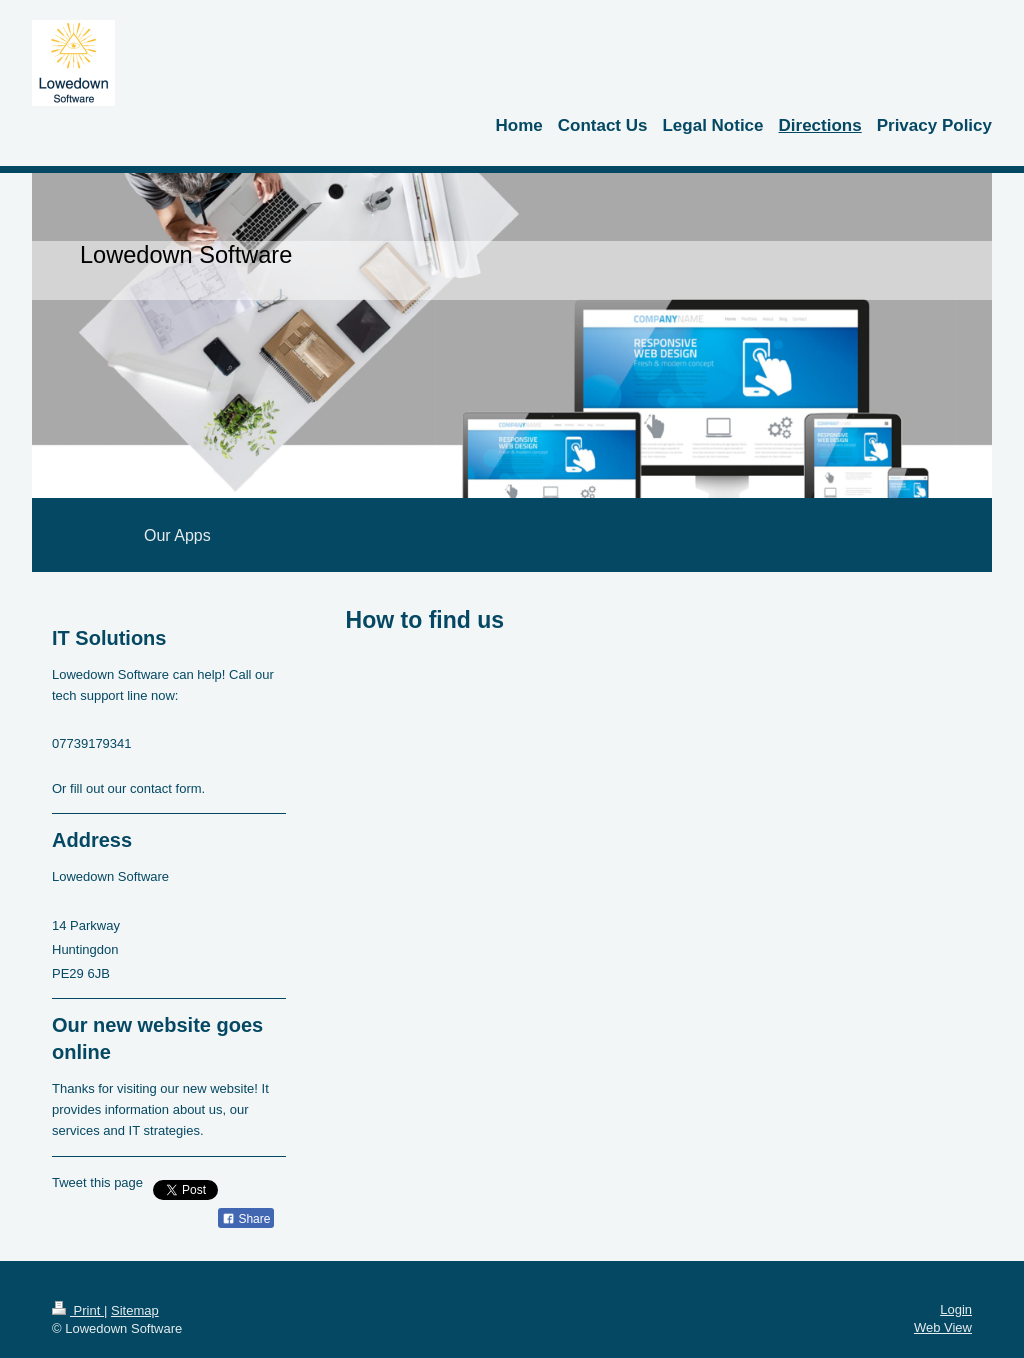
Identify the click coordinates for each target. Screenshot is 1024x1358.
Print (78, 1310)
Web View (943, 1327)
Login (956, 1309)
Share (246, 1219)
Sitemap (135, 1310)
